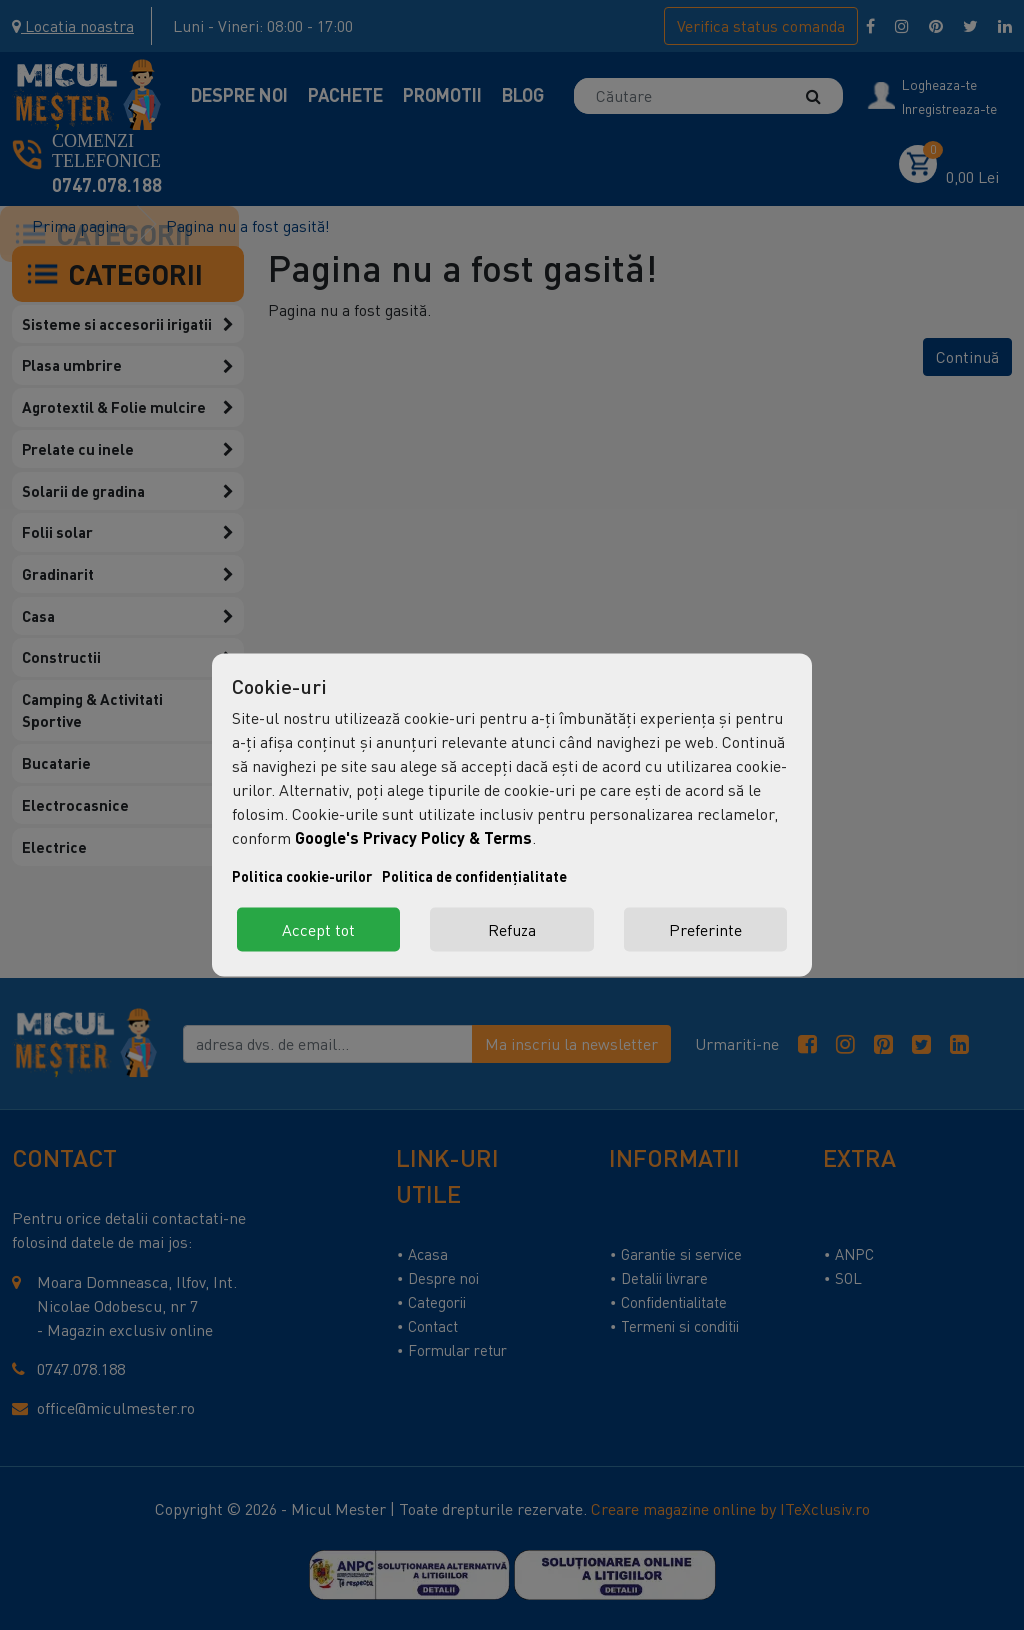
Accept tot (318, 930)
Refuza (512, 930)
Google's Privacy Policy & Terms (413, 837)
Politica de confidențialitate (474, 876)
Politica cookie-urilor (302, 876)
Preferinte (705, 930)
